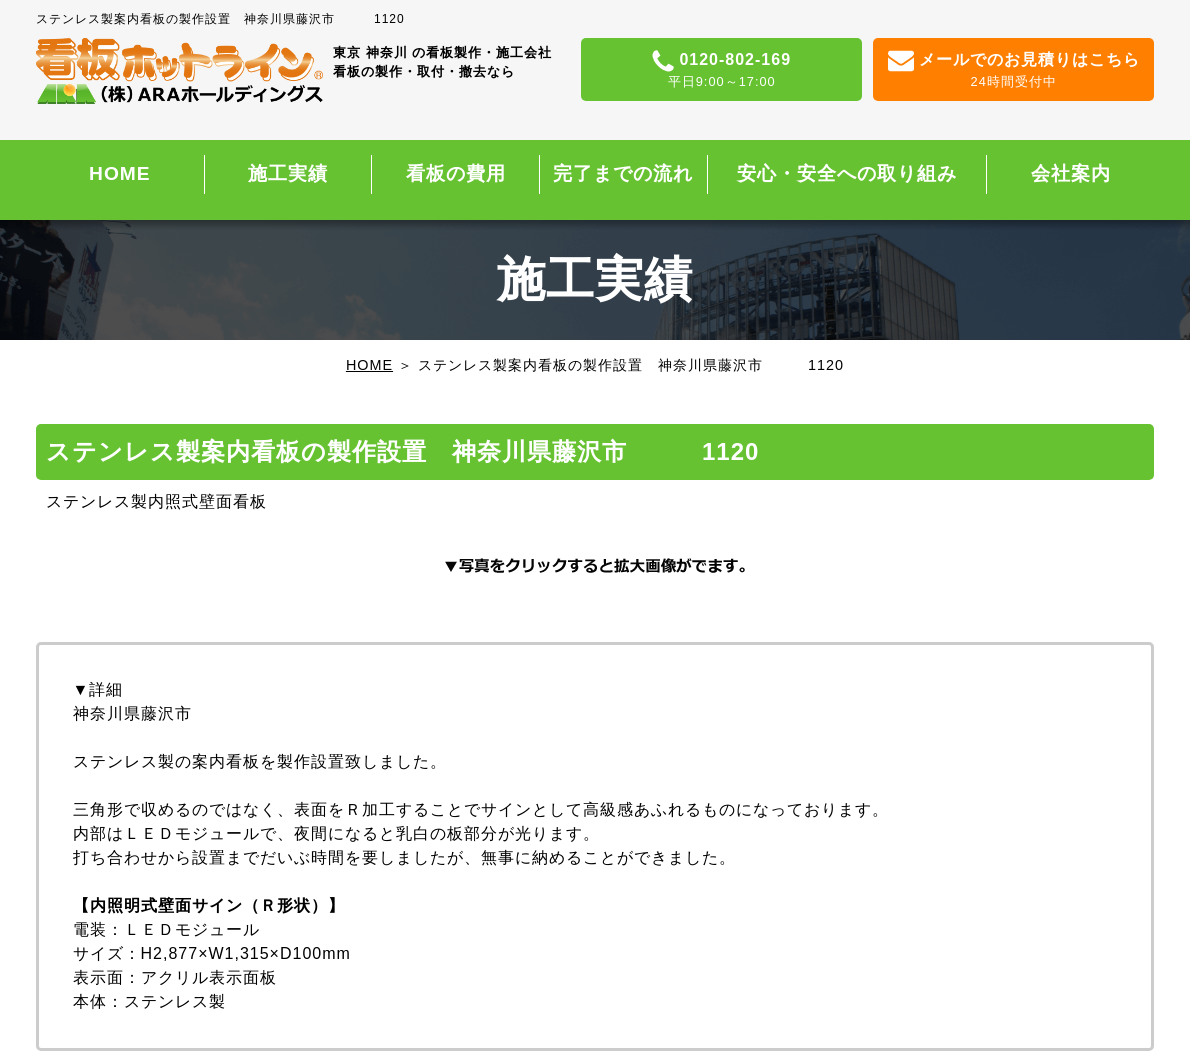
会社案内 (1071, 173)
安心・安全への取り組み (847, 173)
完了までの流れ (623, 173)
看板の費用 (456, 173)
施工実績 (288, 173)
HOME (120, 173)
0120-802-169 (721, 71)
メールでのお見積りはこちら (1013, 71)
